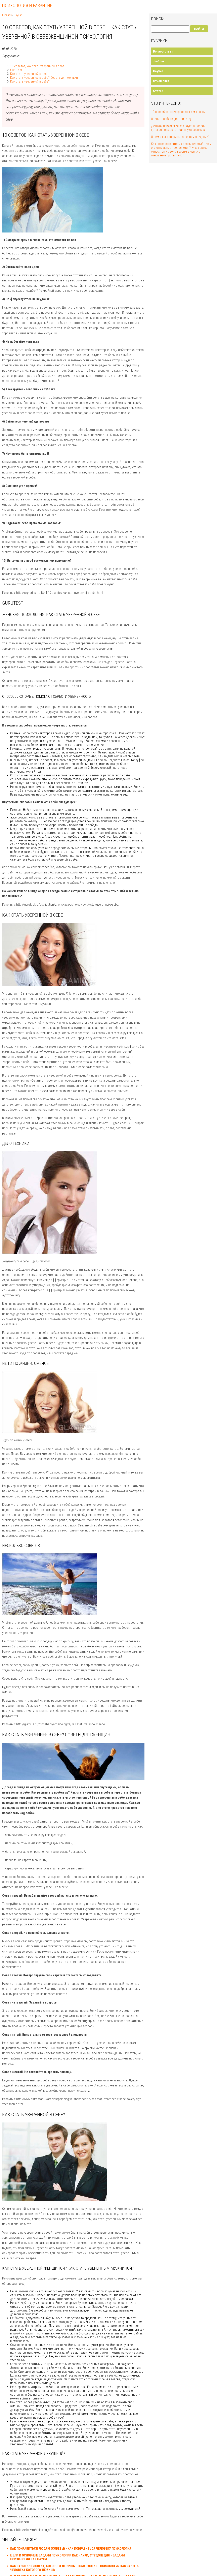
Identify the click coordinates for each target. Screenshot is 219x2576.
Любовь (159, 61)
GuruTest (16, 70)
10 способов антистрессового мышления (179, 112)
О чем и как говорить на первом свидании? (180, 137)
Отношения (161, 81)
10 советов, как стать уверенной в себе (37, 66)
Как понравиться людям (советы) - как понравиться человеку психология (70, 2548)
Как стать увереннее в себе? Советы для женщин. (44, 78)
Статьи (158, 91)
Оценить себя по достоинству (171, 119)
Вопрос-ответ (163, 51)
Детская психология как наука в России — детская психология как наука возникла (179, 128)
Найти (199, 28)
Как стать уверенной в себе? (30, 81)
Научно (158, 71)
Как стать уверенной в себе (29, 74)
